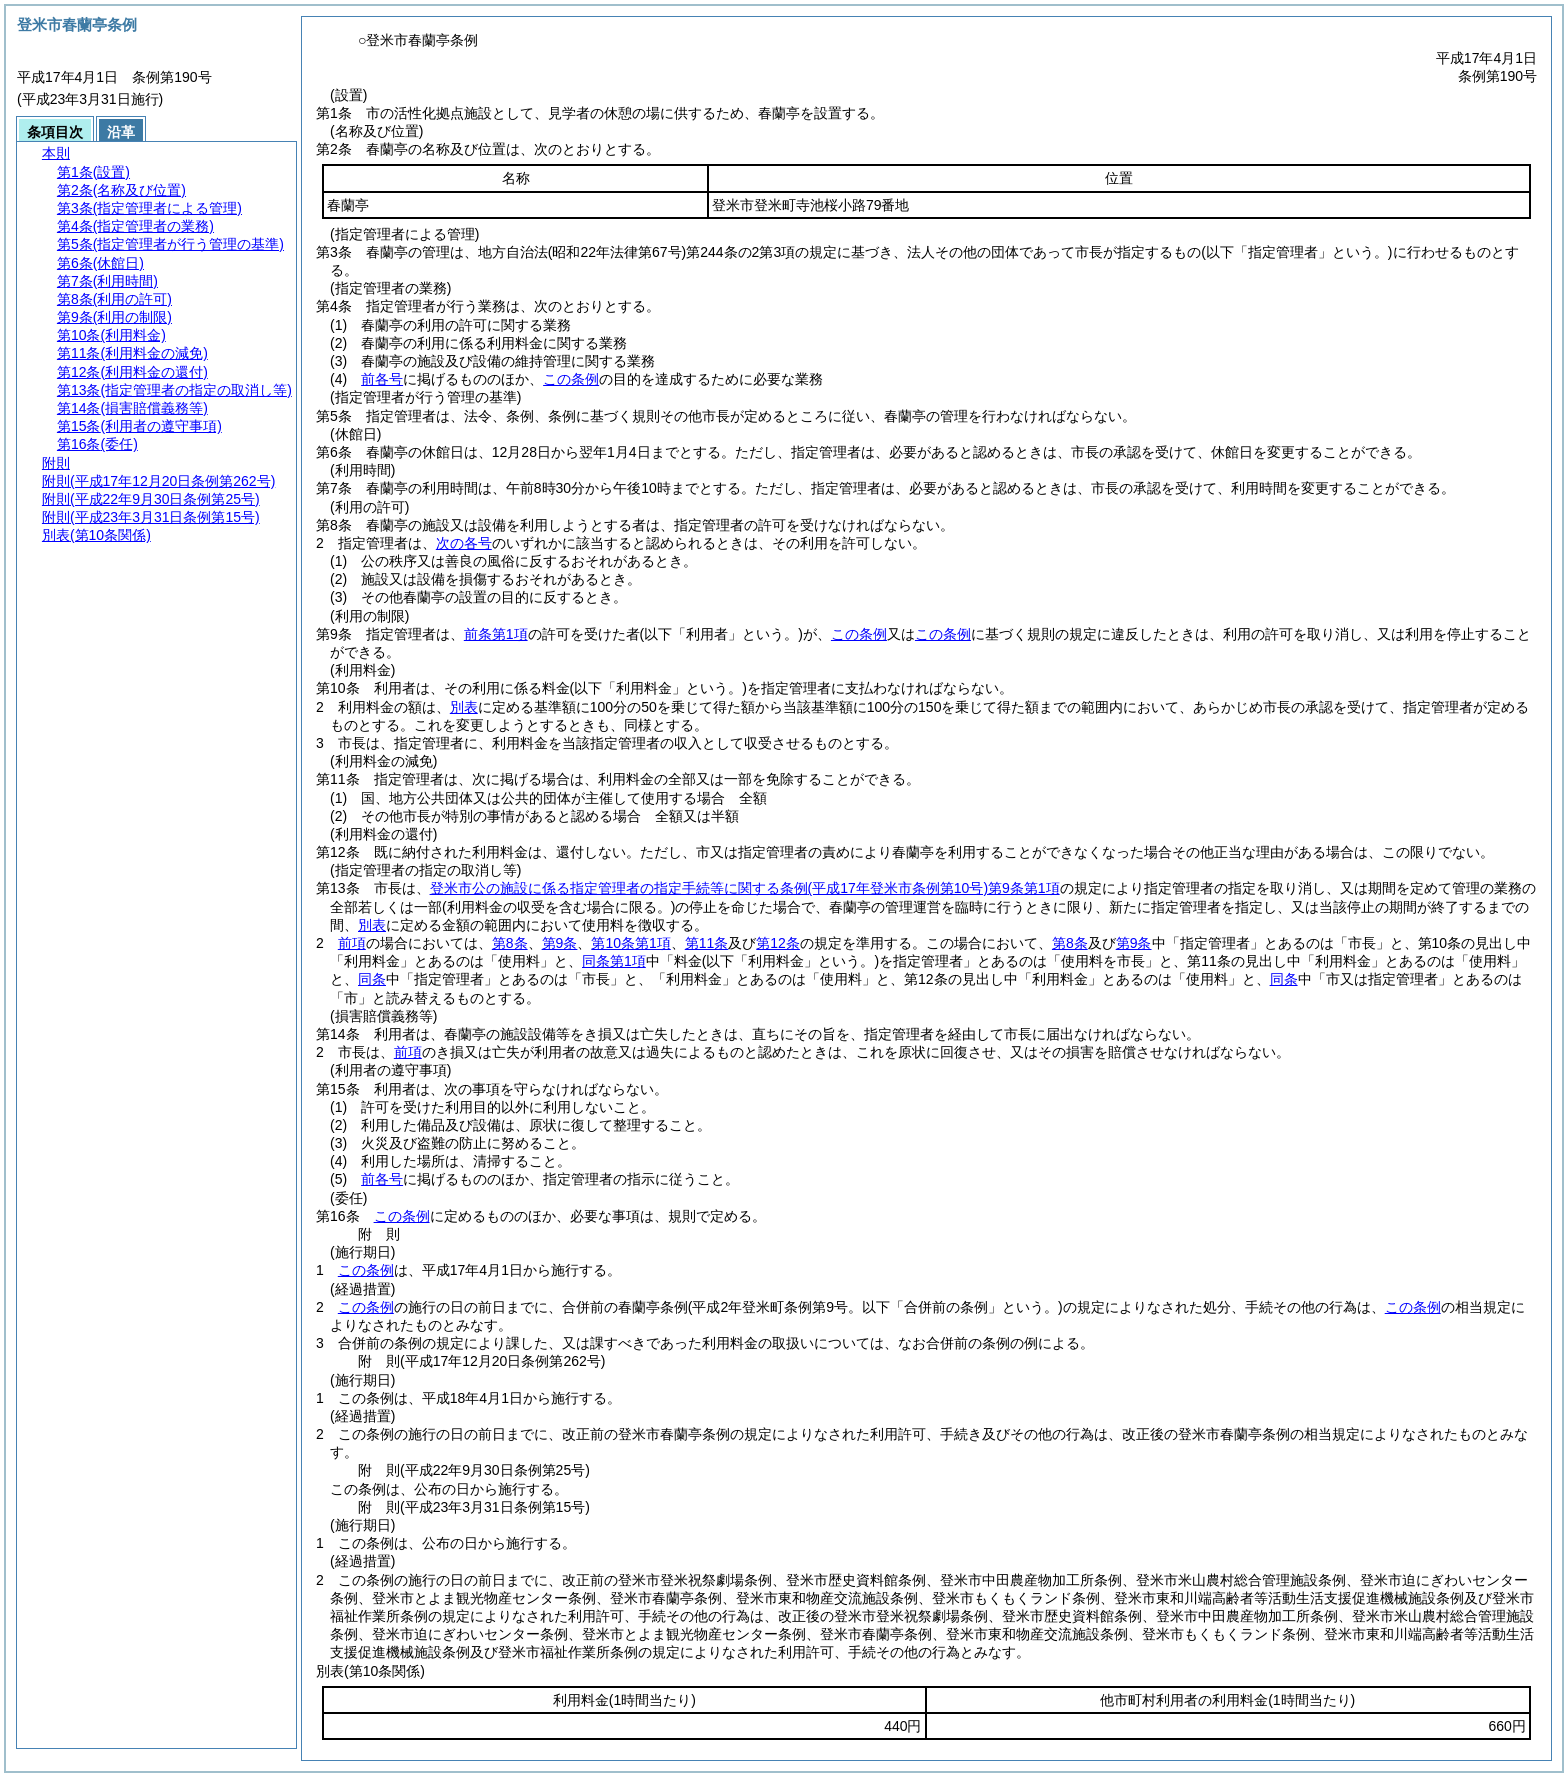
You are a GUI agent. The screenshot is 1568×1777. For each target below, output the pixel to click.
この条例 (571, 379)
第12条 (778, 943)
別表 (464, 707)
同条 (372, 979)
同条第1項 (614, 961)
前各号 (382, 379)
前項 (352, 943)
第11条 (707, 943)
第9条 (560, 943)
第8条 (510, 943)
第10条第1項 (630, 943)
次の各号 (464, 543)
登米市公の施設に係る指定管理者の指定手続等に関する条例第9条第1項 (745, 888)
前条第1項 (496, 634)
